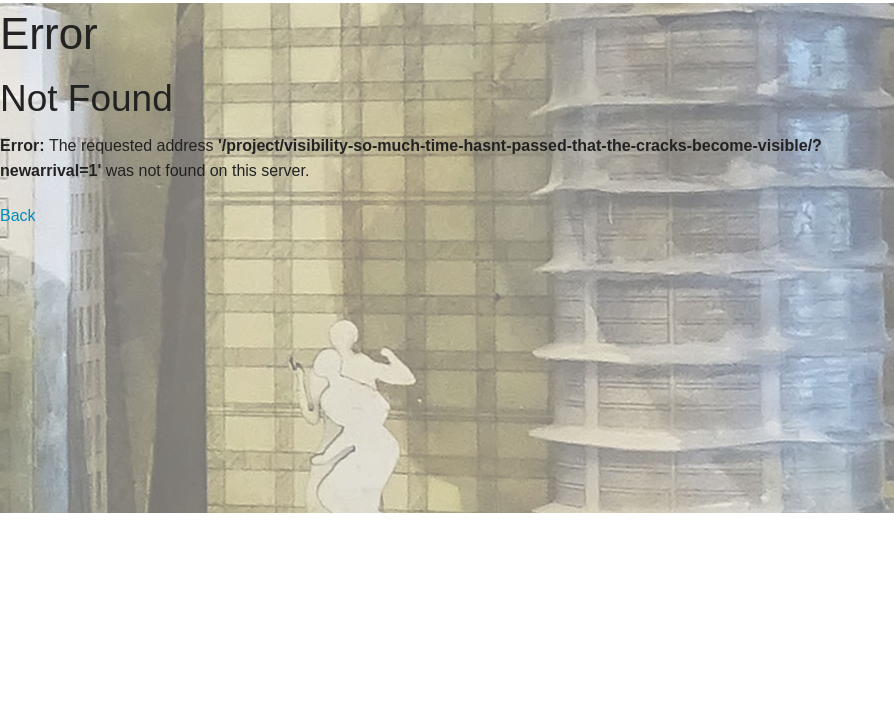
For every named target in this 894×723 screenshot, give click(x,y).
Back (18, 215)
